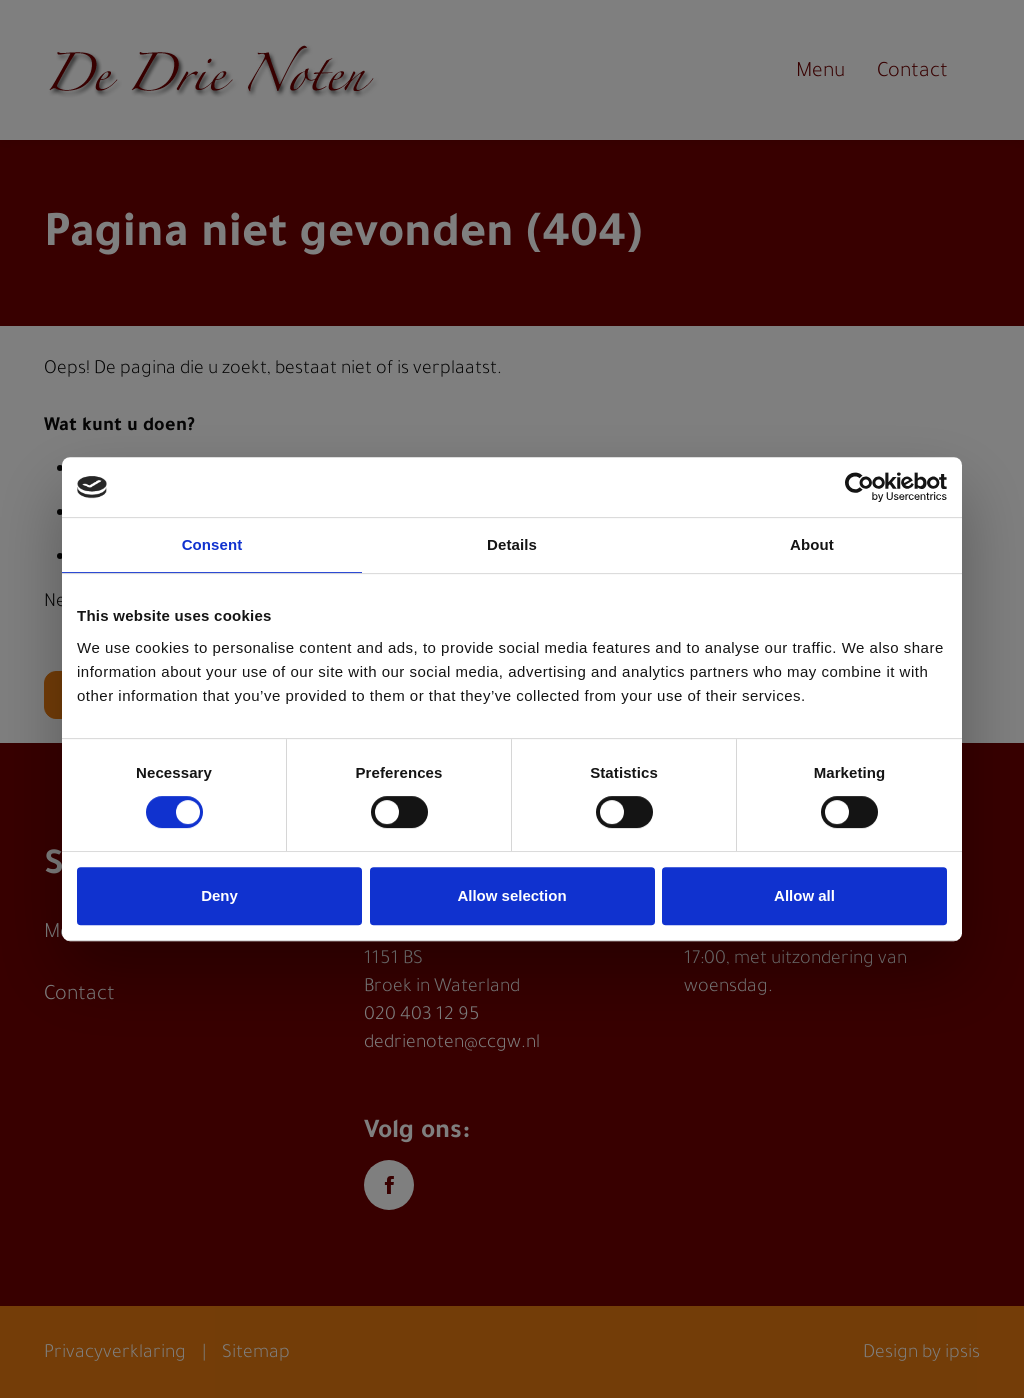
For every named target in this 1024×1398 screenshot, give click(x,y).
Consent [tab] (212, 544)
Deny (219, 895)
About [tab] (812, 544)
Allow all (804, 895)
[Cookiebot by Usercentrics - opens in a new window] (859, 487)
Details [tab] (512, 544)
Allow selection (511, 895)
